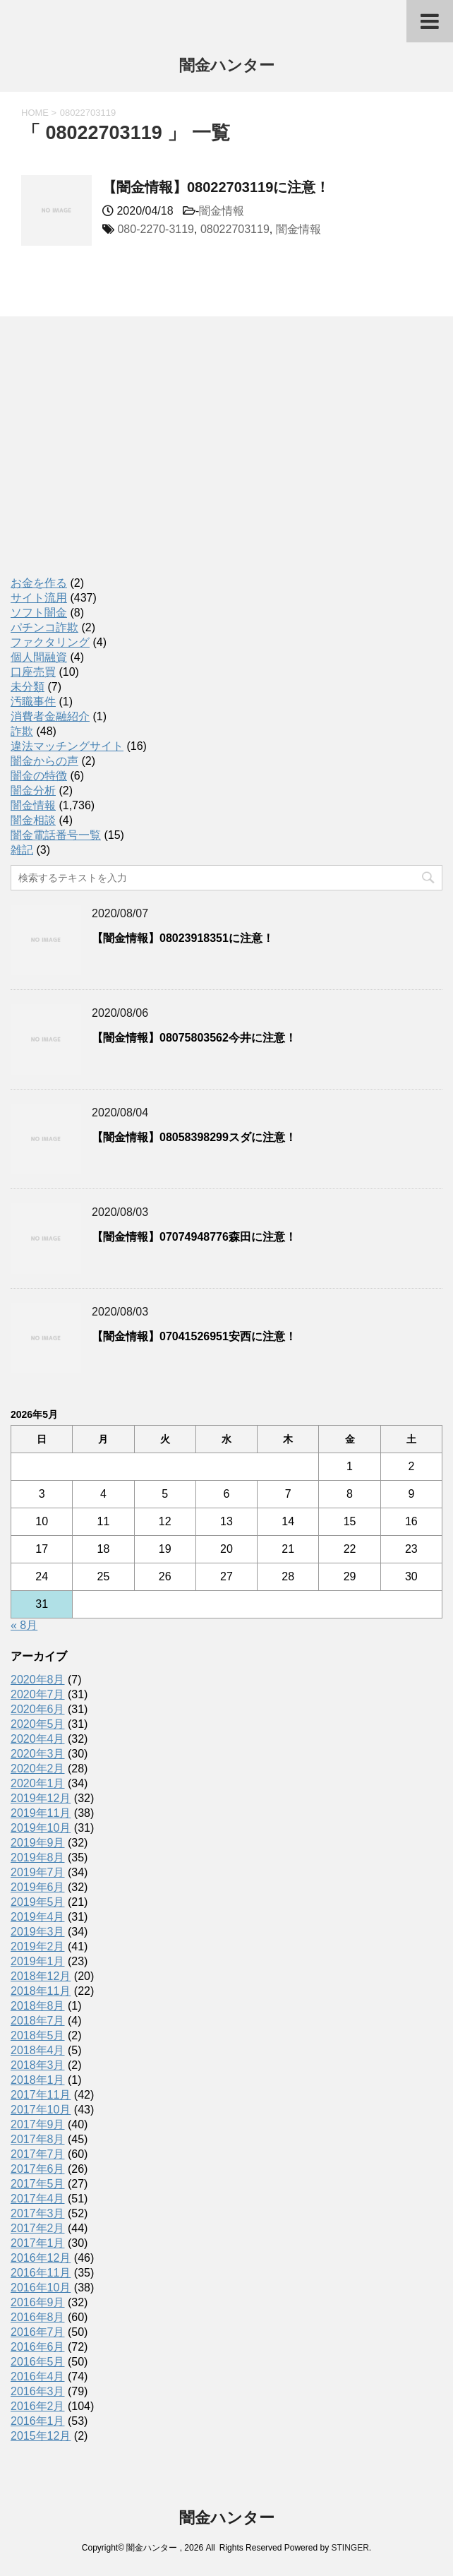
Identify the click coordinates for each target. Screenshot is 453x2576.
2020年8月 (38, 1680)
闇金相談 (33, 820)
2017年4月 (38, 2199)
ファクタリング (50, 642)
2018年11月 (41, 1991)
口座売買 (33, 672)
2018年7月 (38, 2021)
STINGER (349, 2548)
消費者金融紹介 (50, 716)
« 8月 (24, 1625)
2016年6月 (38, 2347)
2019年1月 (38, 1961)
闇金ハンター (226, 67)
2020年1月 (38, 1783)
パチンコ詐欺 (44, 627)
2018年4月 (38, 2050)
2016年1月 (38, 2421)
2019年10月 (41, 1828)
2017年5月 (38, 2184)
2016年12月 (41, 2258)
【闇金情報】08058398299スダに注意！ (194, 1137)
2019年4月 (38, 1917)
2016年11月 (41, 2273)
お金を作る (39, 583)
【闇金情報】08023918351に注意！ (183, 938)
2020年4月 (38, 1739)
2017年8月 (38, 2139)
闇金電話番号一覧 (56, 835)
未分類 (27, 687)
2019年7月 (38, 1872)
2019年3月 (38, 1932)
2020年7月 (38, 1694)
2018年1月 (38, 2080)
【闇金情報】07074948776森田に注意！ (194, 1237)
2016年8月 (38, 2317)
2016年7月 (38, 2332)
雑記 (22, 850)
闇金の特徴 (39, 776)
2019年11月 (41, 1813)
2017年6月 (38, 2169)
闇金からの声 (44, 761)
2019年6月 (38, 1887)
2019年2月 (38, 1946)
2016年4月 (38, 2377)
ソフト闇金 (39, 613)
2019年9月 (38, 1843)
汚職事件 (33, 702)
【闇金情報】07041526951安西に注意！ (194, 1336)
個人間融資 (39, 657)
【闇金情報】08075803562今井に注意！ (194, 1038)
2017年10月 (41, 2110)
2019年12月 (41, 1798)
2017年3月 (38, 2213)
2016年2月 (38, 2406)
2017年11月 (41, 2095)
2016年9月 (38, 2302)
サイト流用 (39, 598)
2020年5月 (38, 1724)
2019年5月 (38, 1902)
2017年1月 (38, 2243)
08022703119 (235, 229)
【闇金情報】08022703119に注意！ (216, 187)
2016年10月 (41, 2288)
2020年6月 (38, 1709)
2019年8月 (38, 1858)
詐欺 (22, 731)
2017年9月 (38, 2124)
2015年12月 (41, 2436)
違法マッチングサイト (67, 746)
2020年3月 (38, 1754)
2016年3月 (38, 2391)
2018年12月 (41, 1976)
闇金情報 (221, 211)
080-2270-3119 (155, 229)
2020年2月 (38, 1769)
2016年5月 (38, 2362)
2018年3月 (38, 2065)
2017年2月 (38, 2228)
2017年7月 (38, 2154)
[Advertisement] (116, 461)
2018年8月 (38, 2006)
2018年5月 (38, 2035)
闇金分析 (33, 791)
